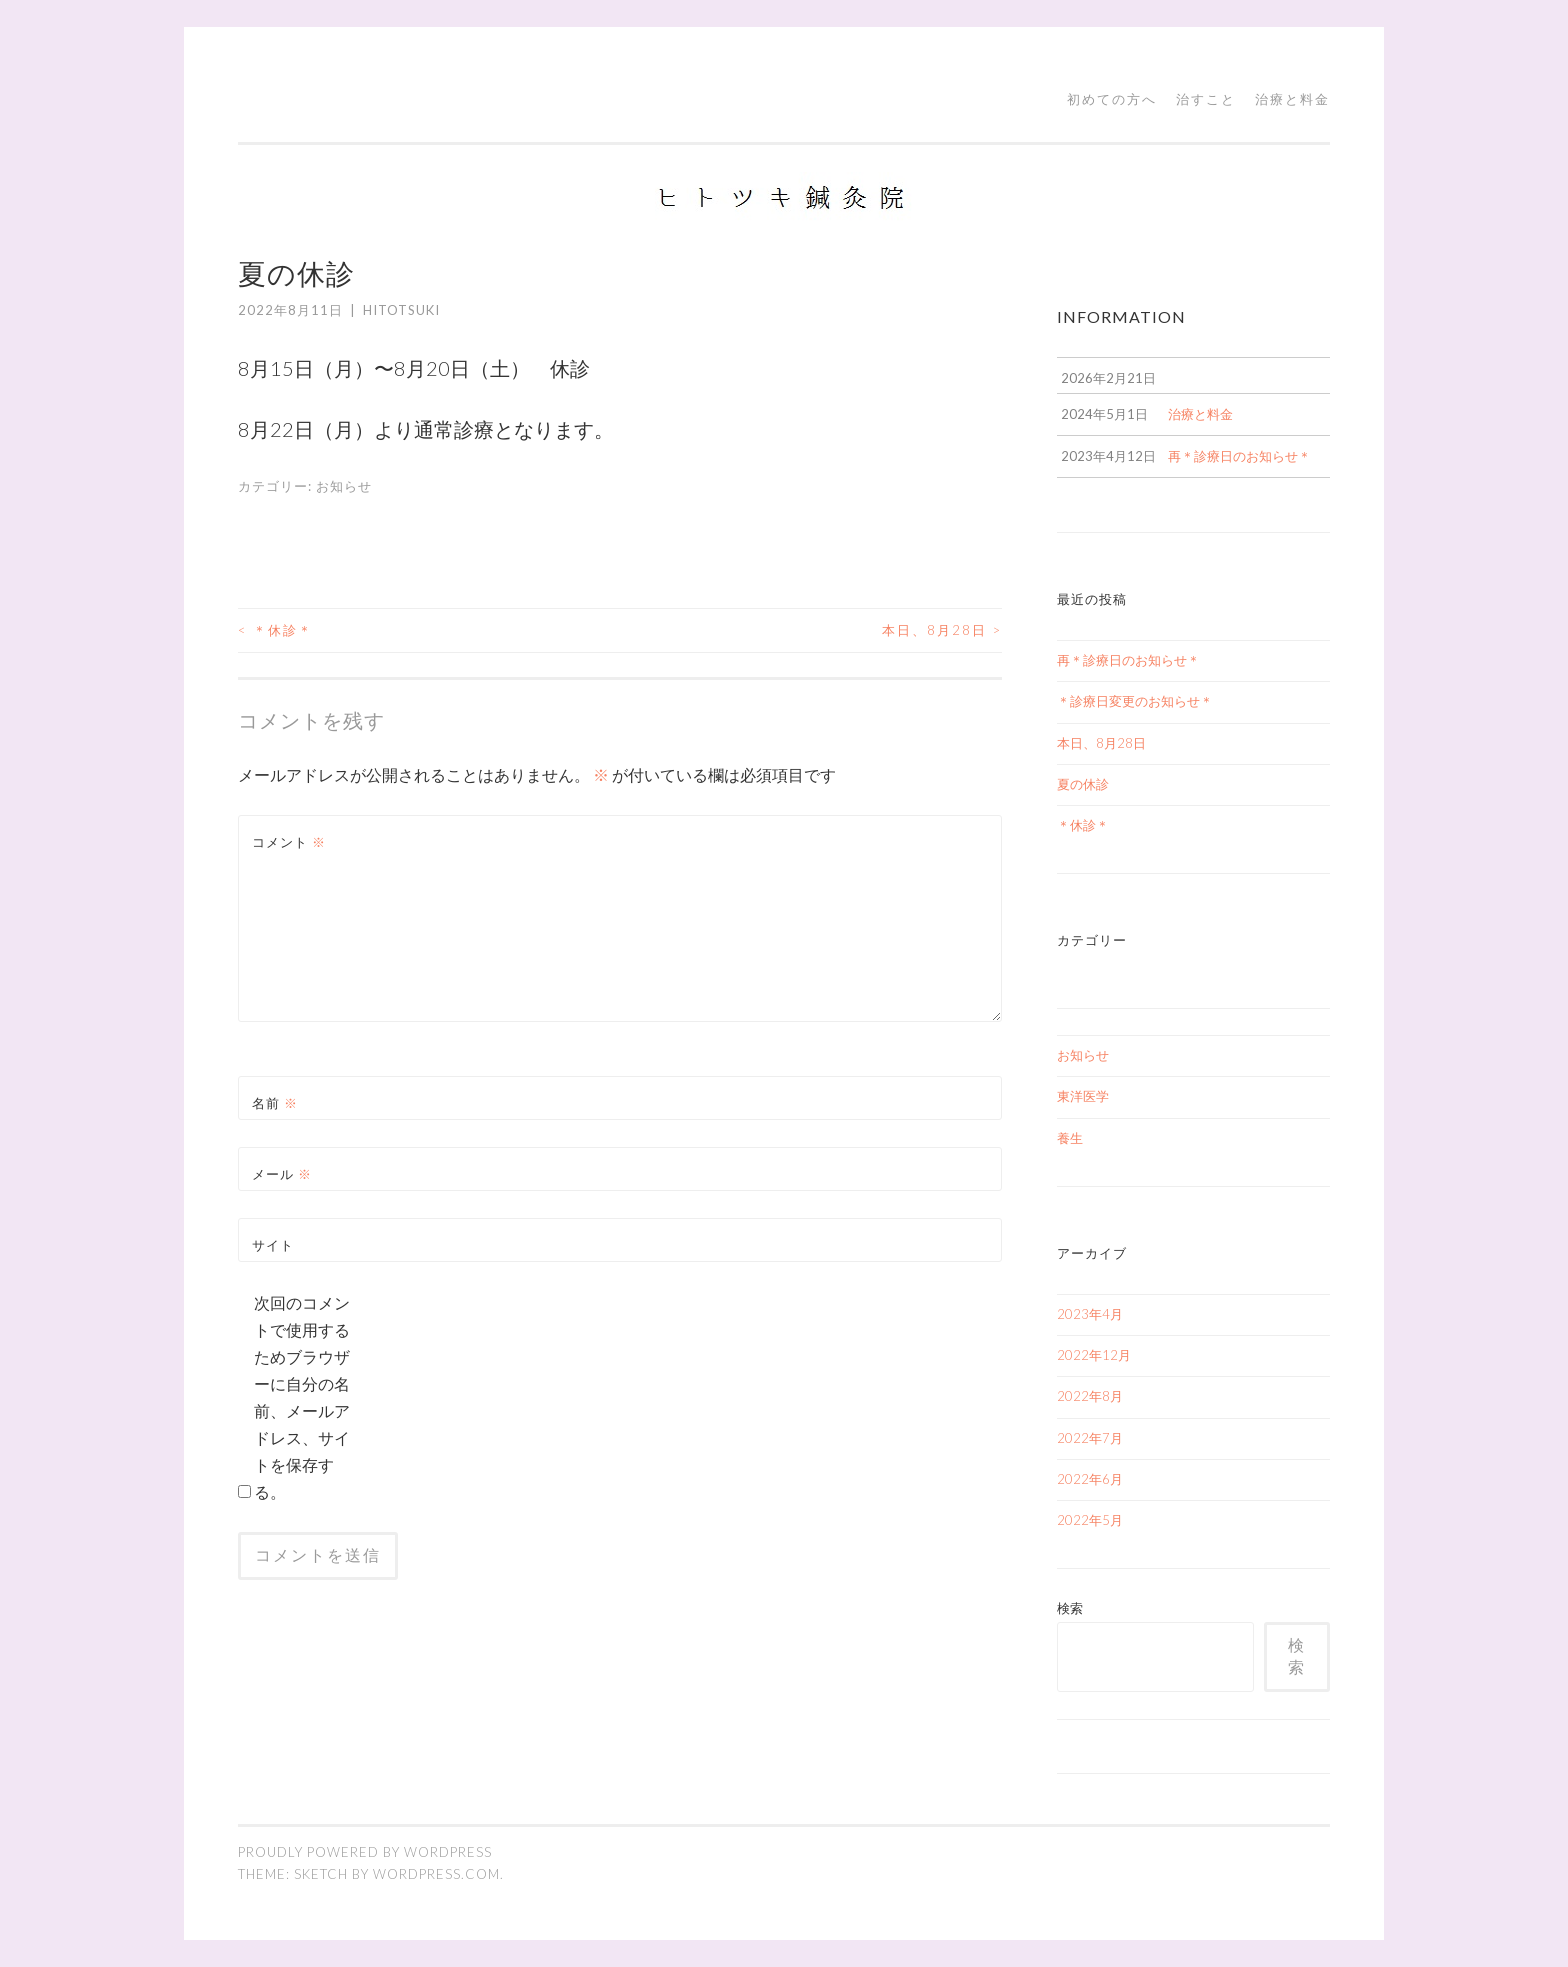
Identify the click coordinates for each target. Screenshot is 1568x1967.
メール (282, 1174)
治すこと (1206, 99)
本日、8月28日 (942, 630)
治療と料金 (1292, 99)
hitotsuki (401, 310)
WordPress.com (436, 1874)
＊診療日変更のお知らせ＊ (1135, 701)
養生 (1070, 1138)
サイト (273, 1245)
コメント (289, 842)
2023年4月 (1090, 1314)
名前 (275, 1103)
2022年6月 (1090, 1479)
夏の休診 (1083, 784)
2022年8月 (1090, 1396)
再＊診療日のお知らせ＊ (1128, 660)
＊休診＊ (275, 630)
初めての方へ (1112, 99)
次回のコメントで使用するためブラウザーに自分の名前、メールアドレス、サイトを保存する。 (302, 1397)
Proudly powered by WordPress (365, 1852)
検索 (1070, 1608)
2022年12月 (1094, 1355)
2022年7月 (1090, 1438)
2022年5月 (1090, 1520)
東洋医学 (1083, 1096)
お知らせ (344, 486)
